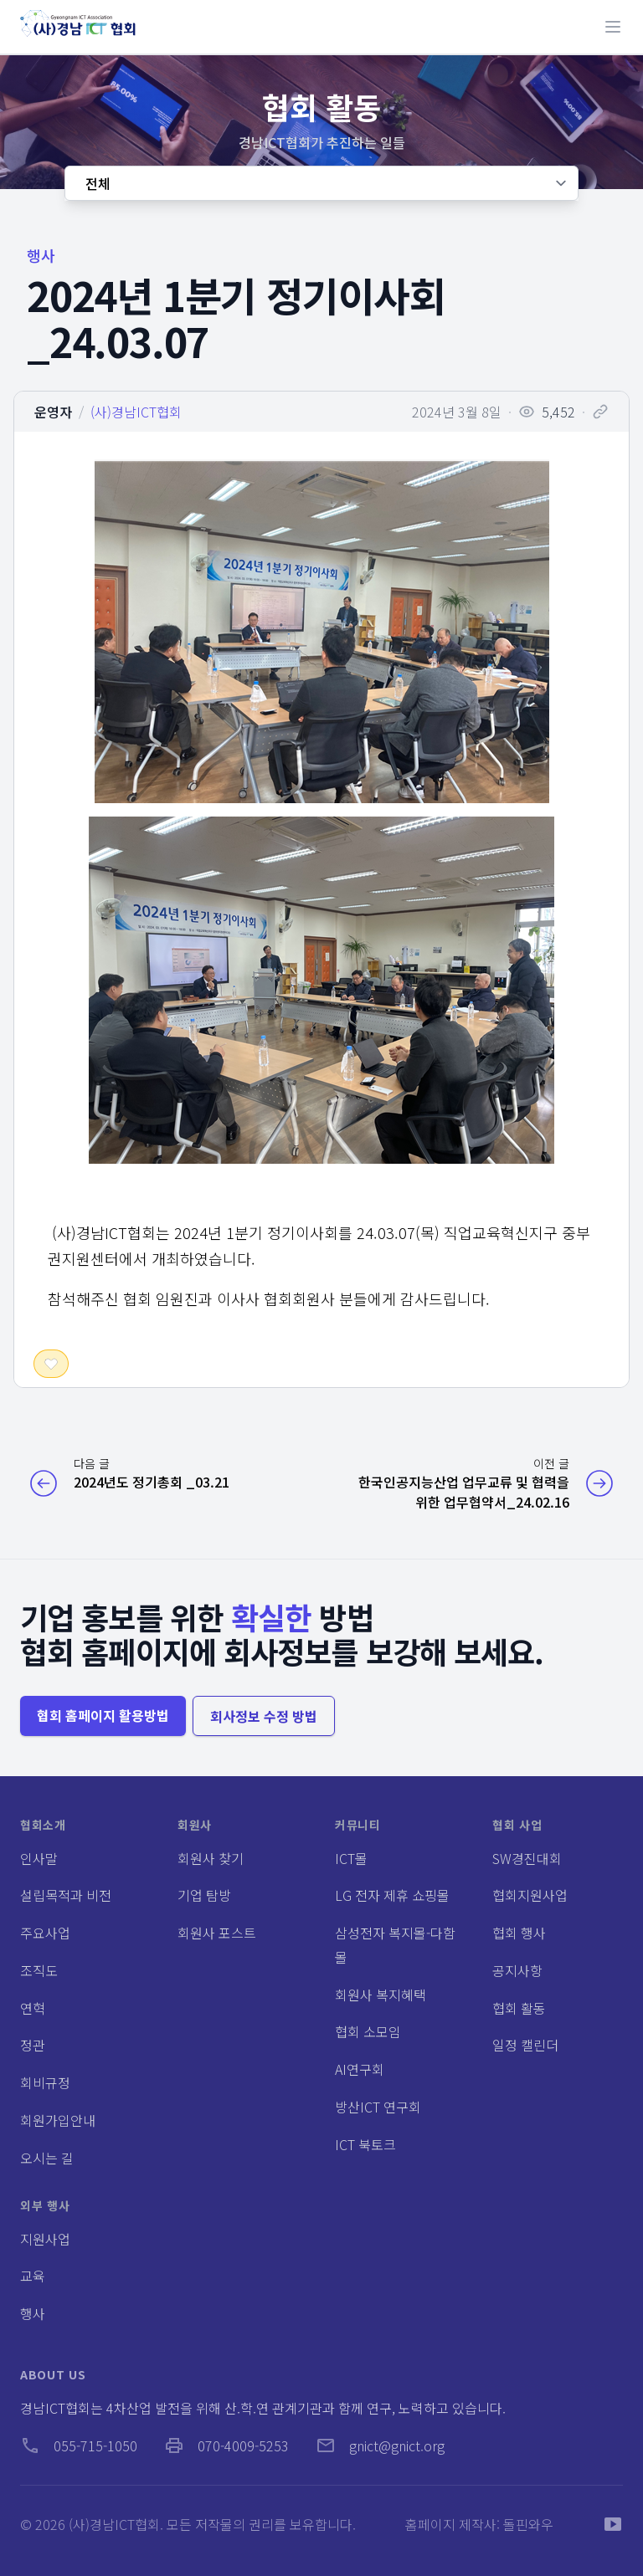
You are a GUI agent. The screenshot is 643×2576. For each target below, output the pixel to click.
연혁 (32, 2008)
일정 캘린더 (525, 2045)
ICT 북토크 (365, 2144)
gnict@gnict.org (380, 2445)
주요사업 (45, 1933)
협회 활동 (519, 2008)
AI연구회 (359, 2069)
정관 (32, 2045)
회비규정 (45, 2082)
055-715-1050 (78, 2445)
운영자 (53, 412)
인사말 (39, 1858)
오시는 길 (47, 2158)
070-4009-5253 (226, 2445)
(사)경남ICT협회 (136, 412)
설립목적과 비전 (65, 1895)
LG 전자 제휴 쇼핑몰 (392, 1895)
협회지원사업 (530, 1895)
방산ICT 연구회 (378, 2107)
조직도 (39, 1970)
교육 (32, 2276)
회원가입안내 (57, 2120)
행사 (32, 2313)
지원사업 (45, 2239)
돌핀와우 (528, 2524)
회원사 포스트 (216, 1933)
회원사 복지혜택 (380, 1994)
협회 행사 (519, 1933)
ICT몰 (351, 1858)
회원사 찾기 (210, 1858)
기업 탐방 (204, 1895)
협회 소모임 (368, 2031)
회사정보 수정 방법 (263, 1716)
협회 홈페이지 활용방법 (103, 1715)
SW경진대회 (527, 1858)
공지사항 (517, 1970)
